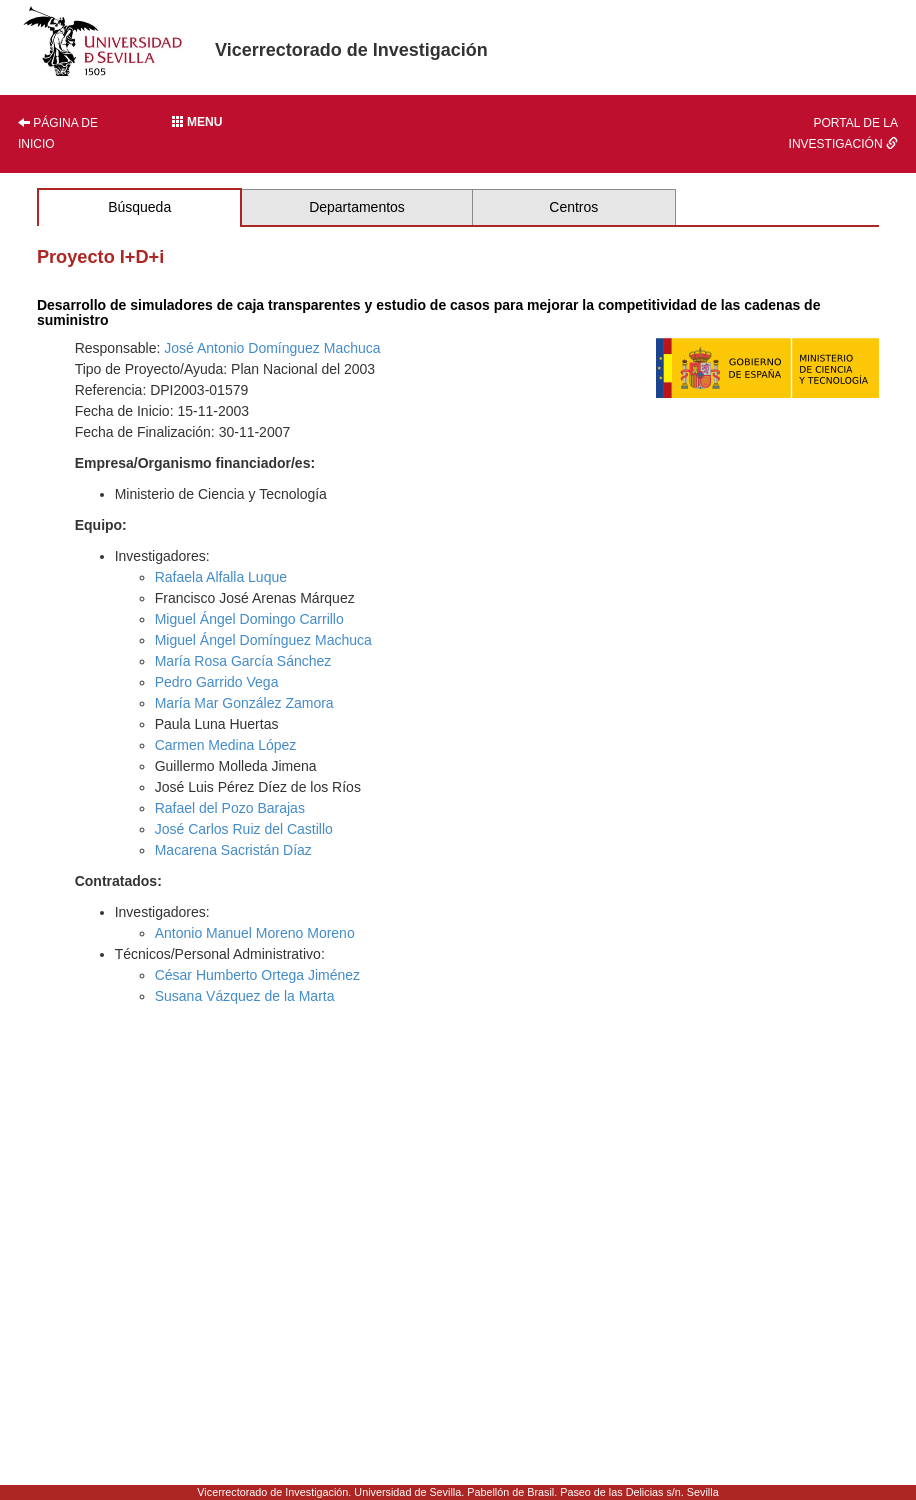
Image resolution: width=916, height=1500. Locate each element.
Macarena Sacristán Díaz (233, 850)
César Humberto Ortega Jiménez (257, 975)
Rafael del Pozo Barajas (230, 808)
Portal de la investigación (843, 133)
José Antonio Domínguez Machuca (272, 348)
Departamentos (357, 207)
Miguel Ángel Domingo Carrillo (249, 619)
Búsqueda (139, 207)
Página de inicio (58, 133)
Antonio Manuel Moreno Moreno (255, 933)
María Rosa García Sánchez (243, 661)
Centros (573, 207)
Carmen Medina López (226, 745)
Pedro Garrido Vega (217, 682)
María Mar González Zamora (244, 703)
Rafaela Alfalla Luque (221, 577)
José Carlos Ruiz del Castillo (244, 829)
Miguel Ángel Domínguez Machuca (263, 640)
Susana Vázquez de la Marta (245, 996)
